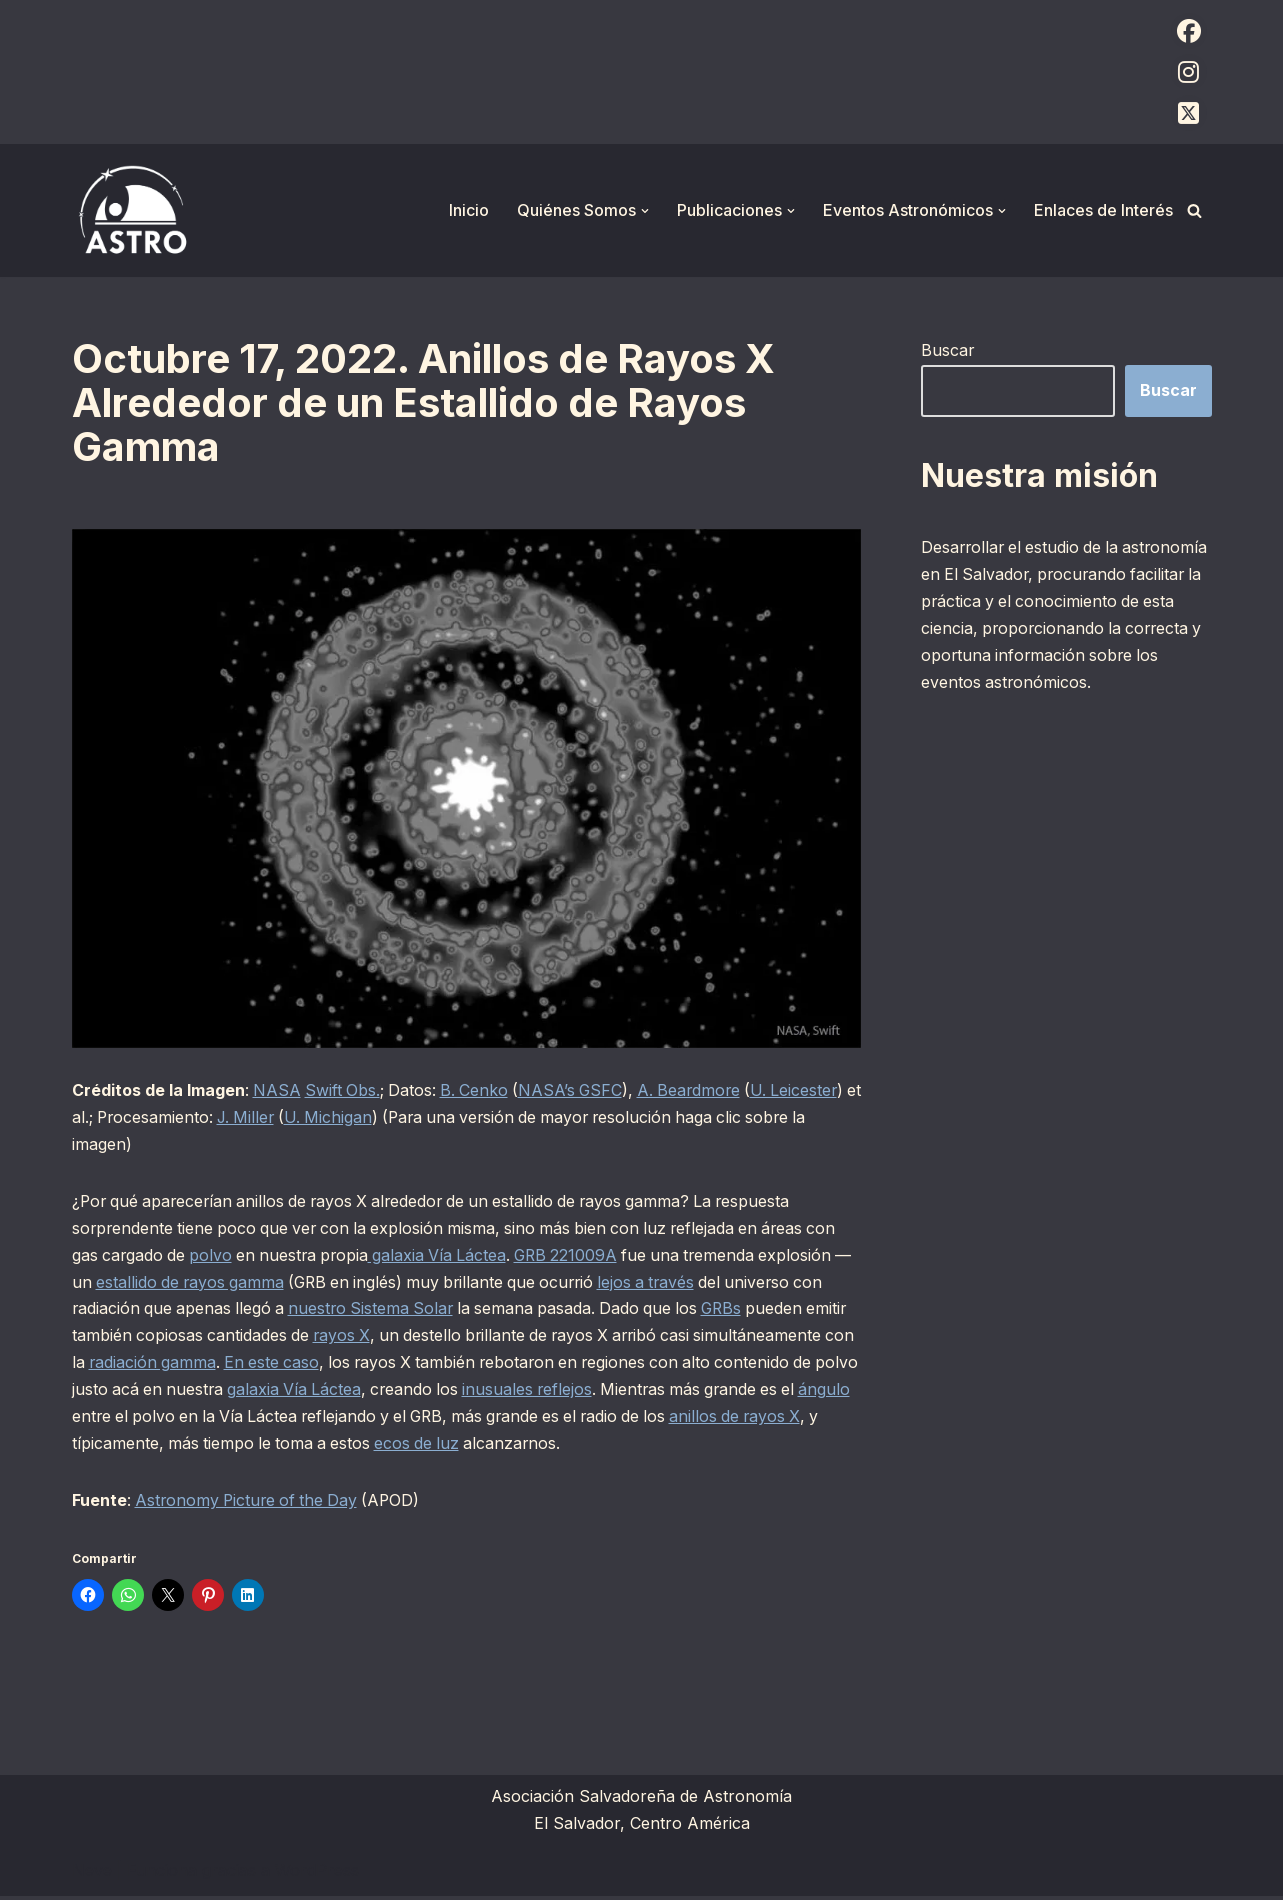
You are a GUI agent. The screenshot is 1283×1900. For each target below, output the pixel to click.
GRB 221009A (580, 1257)
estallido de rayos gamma (214, 1284)
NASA (278, 1091)
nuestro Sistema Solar (412, 1311)
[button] (645, 211)
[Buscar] (1194, 210)
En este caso (443, 1366)
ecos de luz (676, 1447)
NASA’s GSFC (578, 1091)
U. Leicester (808, 1091)
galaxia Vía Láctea (447, 1257)
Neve (92, 1874)
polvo (214, 1257)
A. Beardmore (700, 1091)
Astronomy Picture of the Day (250, 1504)
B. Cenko (479, 1091)
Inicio (469, 210)
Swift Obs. (345, 1091)
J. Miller (270, 1118)
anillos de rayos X (232, 1447)
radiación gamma (321, 1366)
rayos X (392, 1338)
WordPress (317, 1874)
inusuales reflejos (757, 1393)
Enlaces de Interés (1103, 210)
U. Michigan (355, 1118)
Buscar (948, 350)
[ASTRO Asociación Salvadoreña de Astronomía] (132, 210)
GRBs (773, 1311)
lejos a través (686, 1284)
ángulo (303, 1420)
